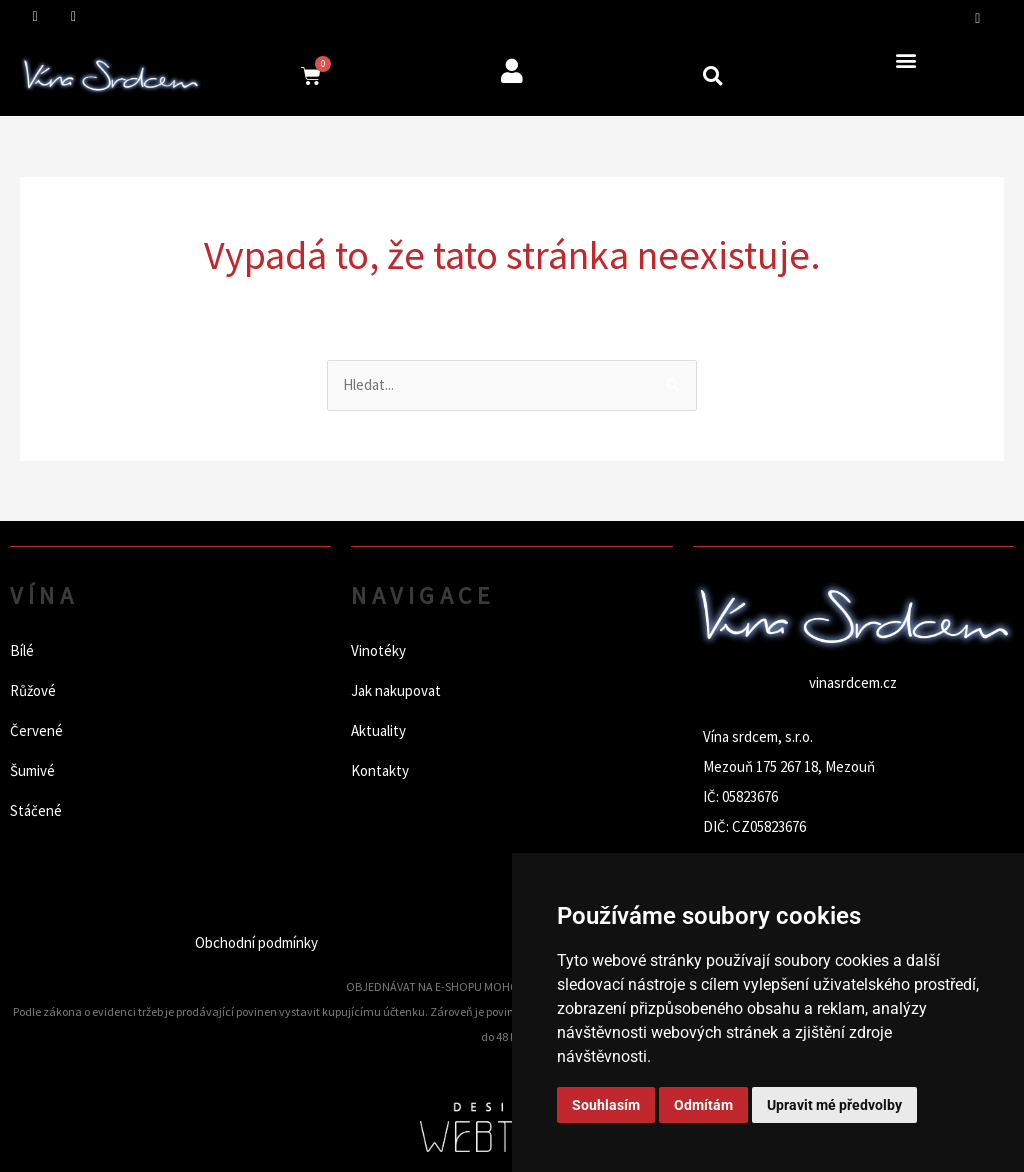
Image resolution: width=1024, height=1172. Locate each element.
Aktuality (378, 730)
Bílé (22, 650)
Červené (36, 730)
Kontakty (380, 770)
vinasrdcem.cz (853, 682)
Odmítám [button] (703, 1105)
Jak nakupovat (396, 690)
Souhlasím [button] (606, 1105)
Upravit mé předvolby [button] (834, 1105)
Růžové (33, 690)
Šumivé (32, 770)
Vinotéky (378, 650)
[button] (712, 75)
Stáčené (36, 810)
